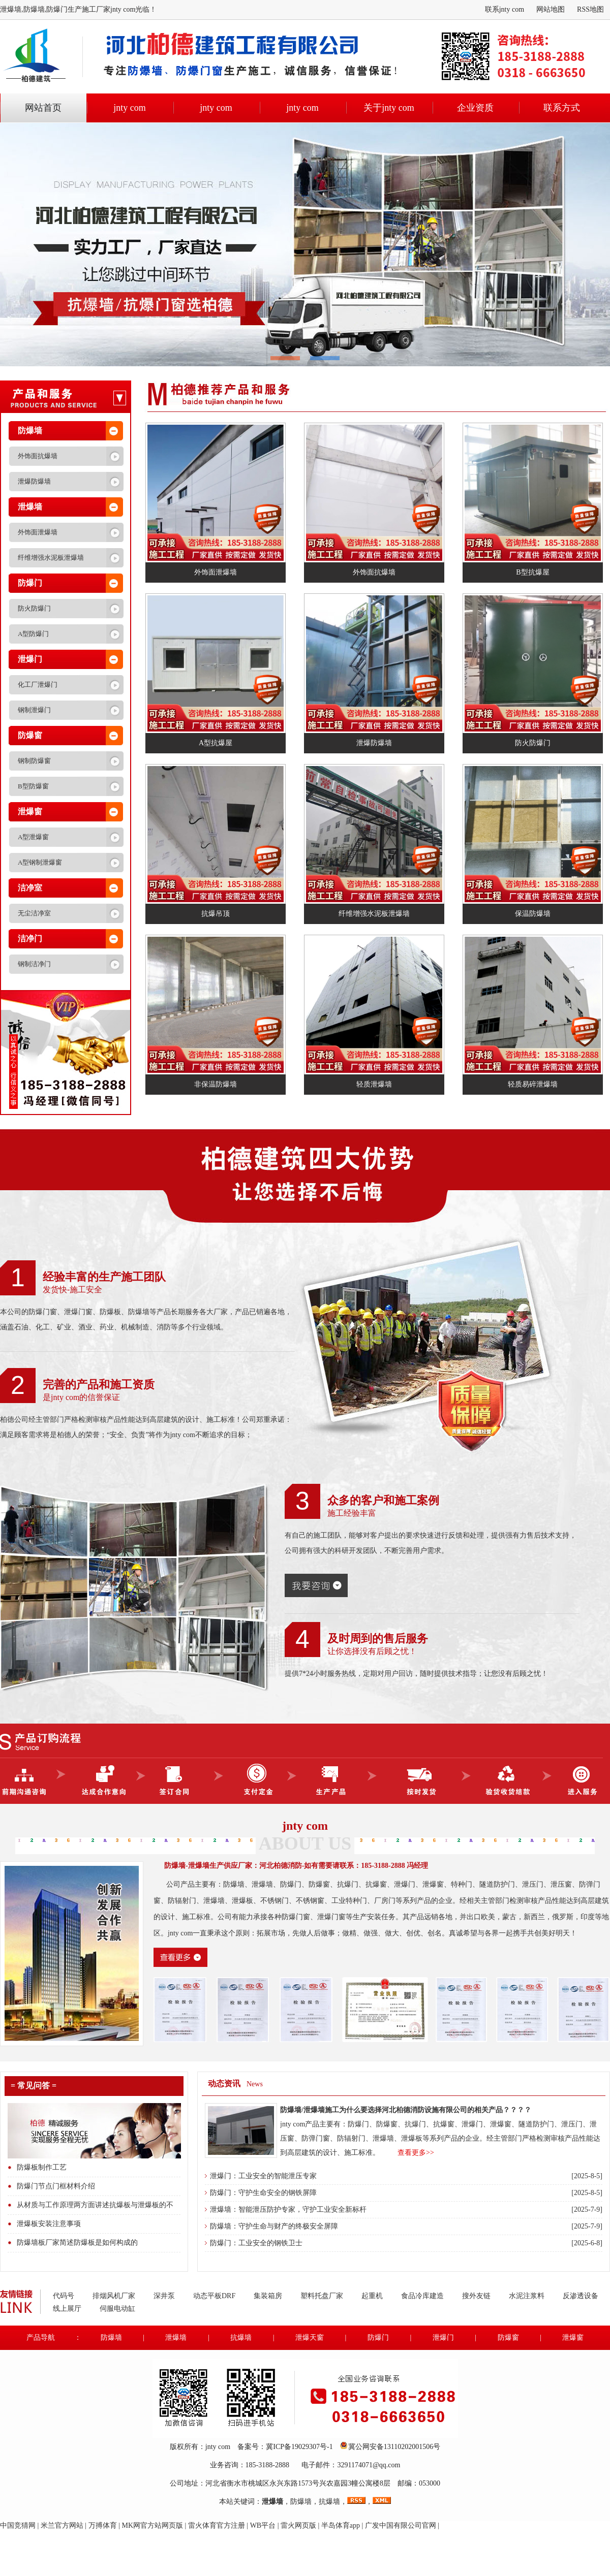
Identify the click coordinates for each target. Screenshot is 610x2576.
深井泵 (164, 2296)
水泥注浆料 (526, 2296)
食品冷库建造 (422, 2296)
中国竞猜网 (18, 2525)
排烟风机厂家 (114, 2296)
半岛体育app (340, 2525)
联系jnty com (504, 9)
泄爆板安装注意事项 (49, 2224)
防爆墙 (30, 430)
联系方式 (561, 108)
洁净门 (30, 938)
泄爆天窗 (309, 2337)
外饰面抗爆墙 (37, 456)
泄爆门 (30, 659)
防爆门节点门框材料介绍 (56, 2186)
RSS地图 (590, 9)
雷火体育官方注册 (216, 2525)
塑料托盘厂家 (321, 2296)
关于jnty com (388, 108)
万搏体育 (102, 2525)
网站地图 (550, 9)
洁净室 (30, 887)
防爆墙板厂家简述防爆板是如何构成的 (77, 2242)
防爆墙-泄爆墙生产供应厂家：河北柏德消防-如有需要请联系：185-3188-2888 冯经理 (296, 1865)
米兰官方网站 (62, 2525)
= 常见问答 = (33, 2085)
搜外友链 (476, 2296)
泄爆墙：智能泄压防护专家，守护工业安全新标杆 (288, 2209)
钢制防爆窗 (34, 761)
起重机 (372, 2296)
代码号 (63, 2296)
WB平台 (263, 2525)
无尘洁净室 (34, 913)
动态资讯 (224, 2083)
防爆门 (30, 583)
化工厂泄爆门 (37, 684)
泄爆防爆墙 (34, 481)
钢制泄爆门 (34, 710)
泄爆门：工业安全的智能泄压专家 (263, 2176)
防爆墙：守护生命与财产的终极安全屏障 (274, 2226)
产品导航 (40, 2337)
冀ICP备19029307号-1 (299, 2447)
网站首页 (43, 108)
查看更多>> (416, 2152)
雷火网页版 (298, 2525)
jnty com (129, 108)
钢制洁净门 (34, 964)
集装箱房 (268, 2296)
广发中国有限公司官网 (400, 2525)
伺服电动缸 (117, 2308)
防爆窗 (30, 735)
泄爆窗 (30, 811)
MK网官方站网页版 (152, 2525)
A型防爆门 (33, 634)
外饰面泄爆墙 (37, 532)
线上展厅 (67, 2308)
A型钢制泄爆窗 (40, 862)
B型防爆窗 (33, 786)
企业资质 (475, 108)
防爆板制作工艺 (42, 2167)
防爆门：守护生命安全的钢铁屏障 (263, 2193)
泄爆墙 (30, 506)
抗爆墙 (241, 2337)
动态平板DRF (214, 2296)
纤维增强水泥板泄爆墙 (51, 557)
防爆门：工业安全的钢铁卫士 (256, 2243)
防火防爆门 (34, 608)
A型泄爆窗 (33, 837)
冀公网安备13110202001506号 (394, 2447)
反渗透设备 (580, 2296)
